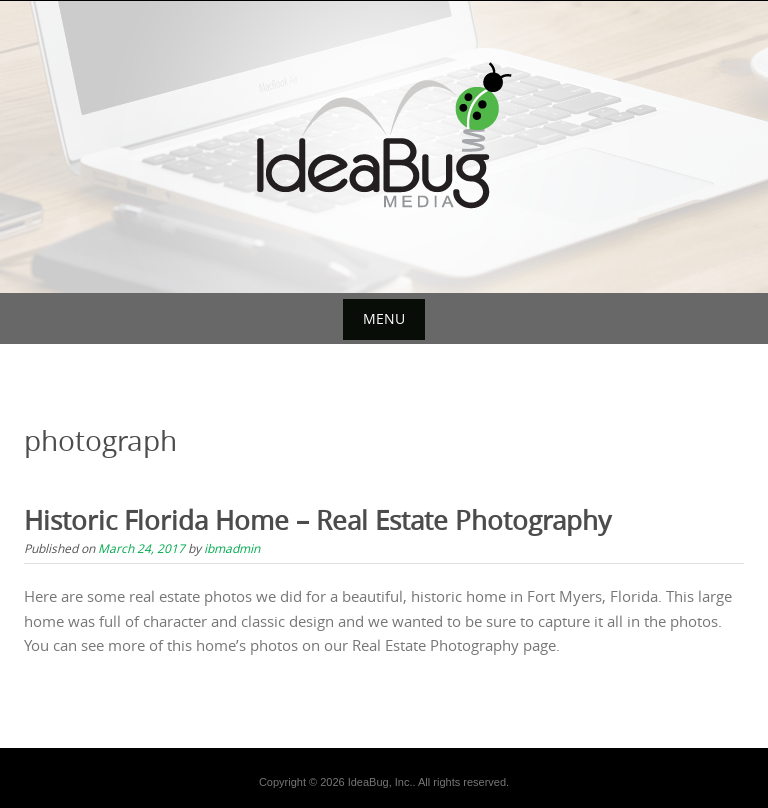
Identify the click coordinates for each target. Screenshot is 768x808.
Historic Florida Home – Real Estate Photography (317, 520)
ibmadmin (232, 548)
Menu (384, 318)
